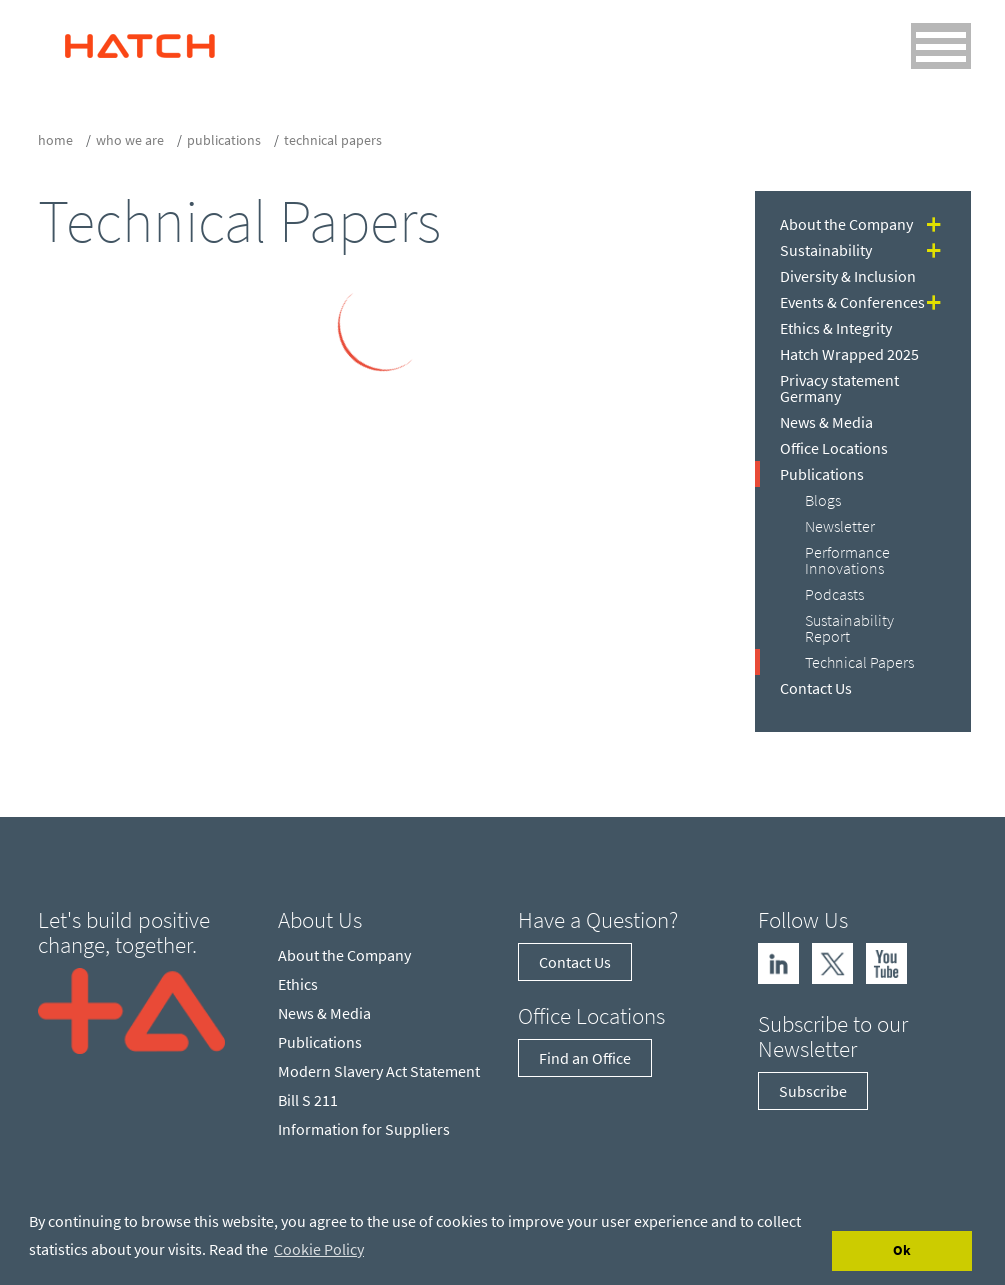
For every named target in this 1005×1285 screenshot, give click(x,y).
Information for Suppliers (364, 1129)
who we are (130, 140)
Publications (224, 140)
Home (55, 140)
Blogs (823, 500)
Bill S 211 (308, 1100)
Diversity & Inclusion (848, 276)
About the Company (846, 224)
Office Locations (834, 448)
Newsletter (840, 526)
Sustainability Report (849, 628)
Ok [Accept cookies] (902, 1250)
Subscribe (813, 1091)
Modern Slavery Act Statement (379, 1071)
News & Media (826, 422)
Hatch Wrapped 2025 (849, 354)
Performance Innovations (847, 560)
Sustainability (826, 250)
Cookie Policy (319, 1249)
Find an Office (585, 1058)
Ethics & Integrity (836, 328)
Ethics (298, 984)
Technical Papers (859, 662)
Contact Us (816, 688)
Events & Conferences (852, 302)
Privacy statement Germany (839, 388)
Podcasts (834, 594)
